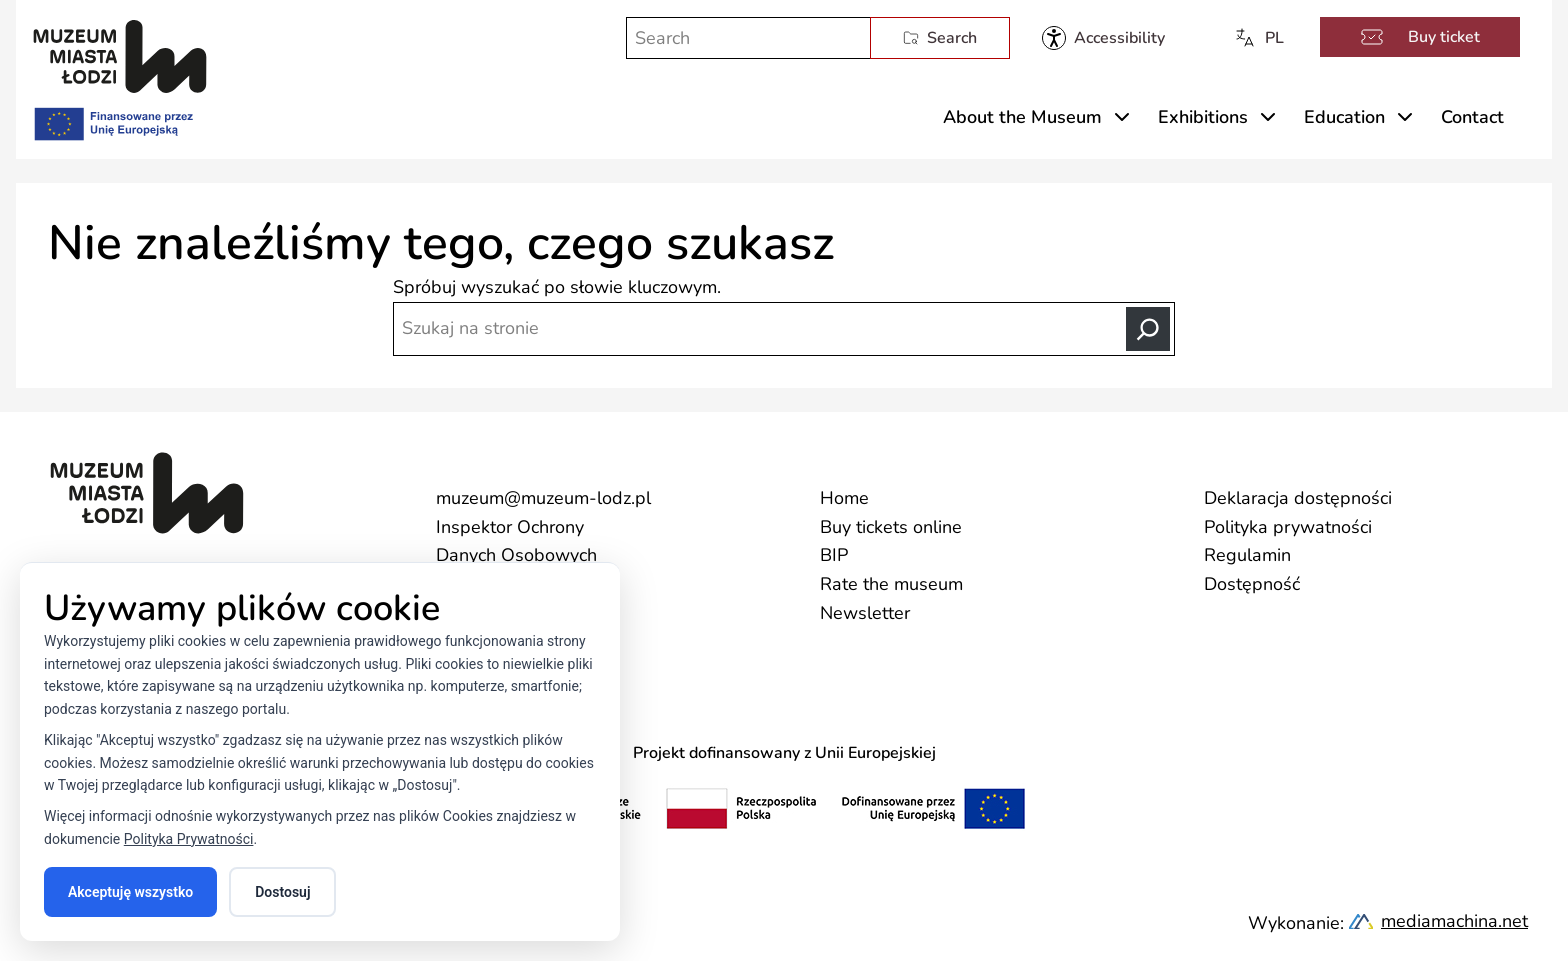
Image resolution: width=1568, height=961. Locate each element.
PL (1258, 38)
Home (844, 498)
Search (940, 38)
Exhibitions (1203, 117)
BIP (834, 555)
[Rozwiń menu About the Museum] (1122, 117)
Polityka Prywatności (189, 839)
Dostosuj (282, 892)
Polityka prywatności (1288, 527)
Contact (1472, 117)
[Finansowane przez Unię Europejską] (112, 120)
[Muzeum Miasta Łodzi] (120, 56)
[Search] (1148, 329)
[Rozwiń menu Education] (1405, 117)
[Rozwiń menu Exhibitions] (1268, 117)
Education (1344, 117)
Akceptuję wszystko (130, 892)
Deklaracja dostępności (1298, 498)
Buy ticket (1420, 37)
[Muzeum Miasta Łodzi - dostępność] (1103, 38)
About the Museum (1022, 117)
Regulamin (1247, 555)
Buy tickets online (891, 527)
